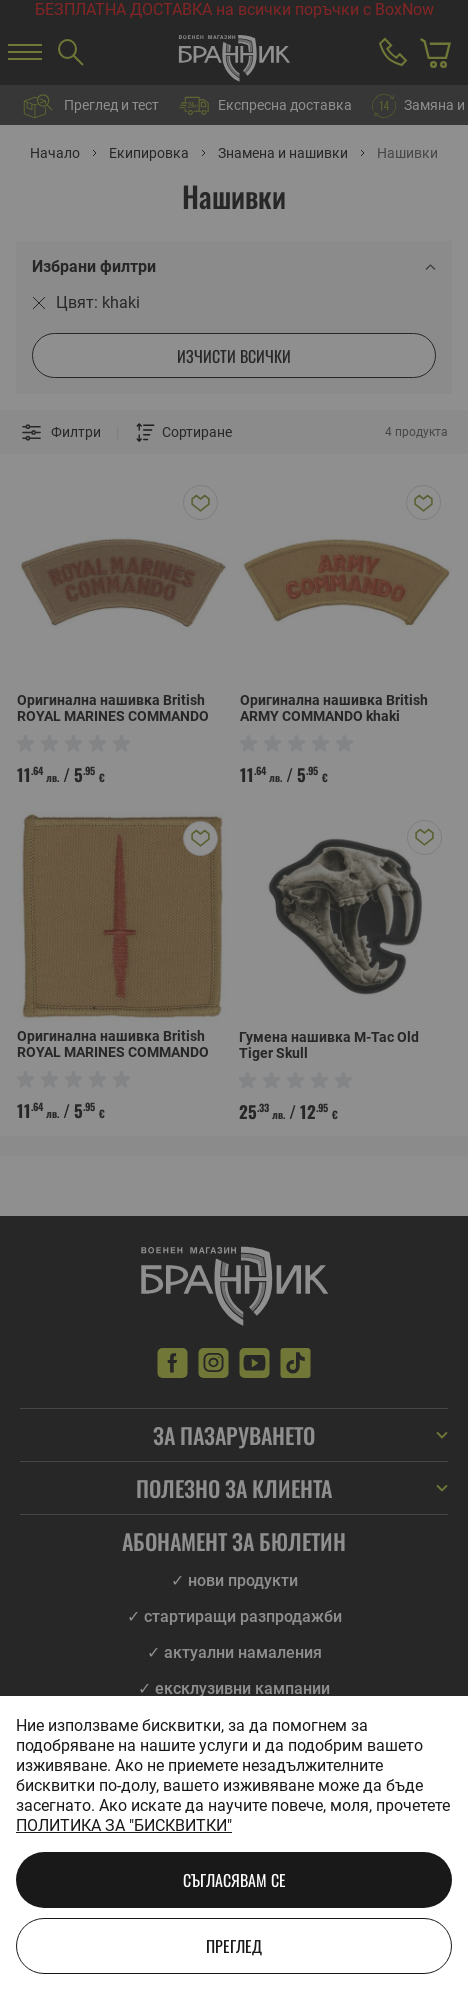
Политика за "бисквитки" (124, 1825)
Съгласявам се (234, 1880)
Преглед (234, 1946)
